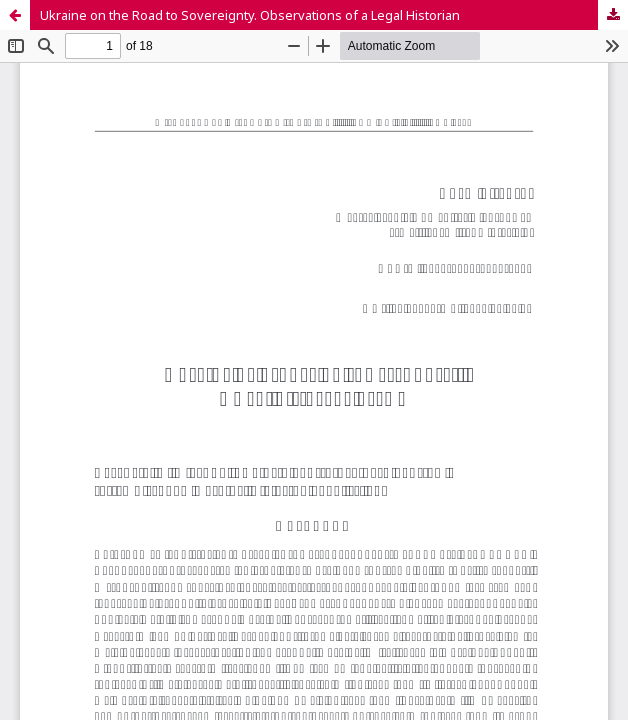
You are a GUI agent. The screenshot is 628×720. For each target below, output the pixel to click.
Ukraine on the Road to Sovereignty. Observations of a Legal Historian (250, 15)
